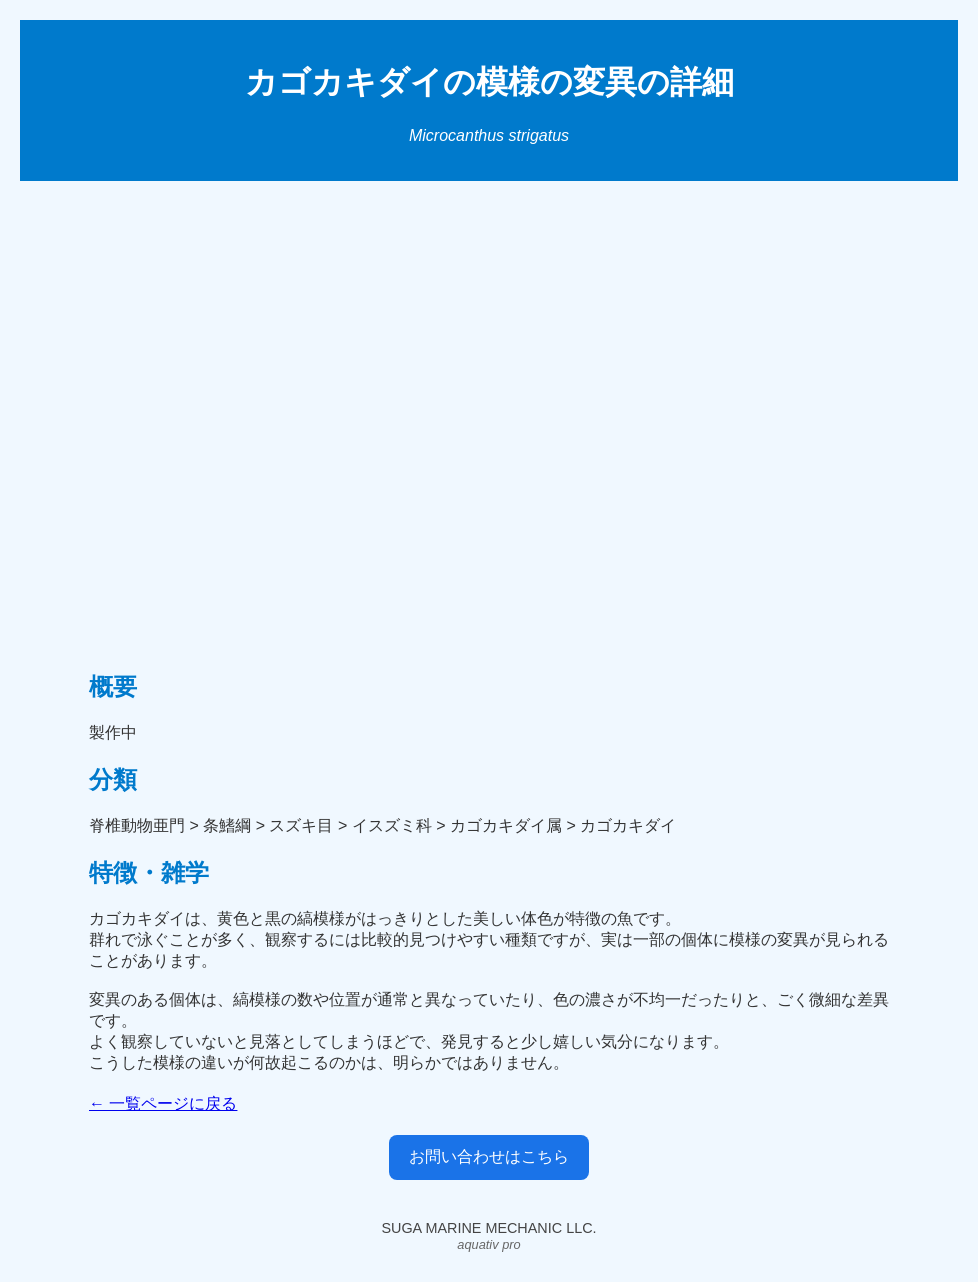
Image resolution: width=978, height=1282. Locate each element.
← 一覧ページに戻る (163, 1103)
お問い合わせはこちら (489, 1156)
